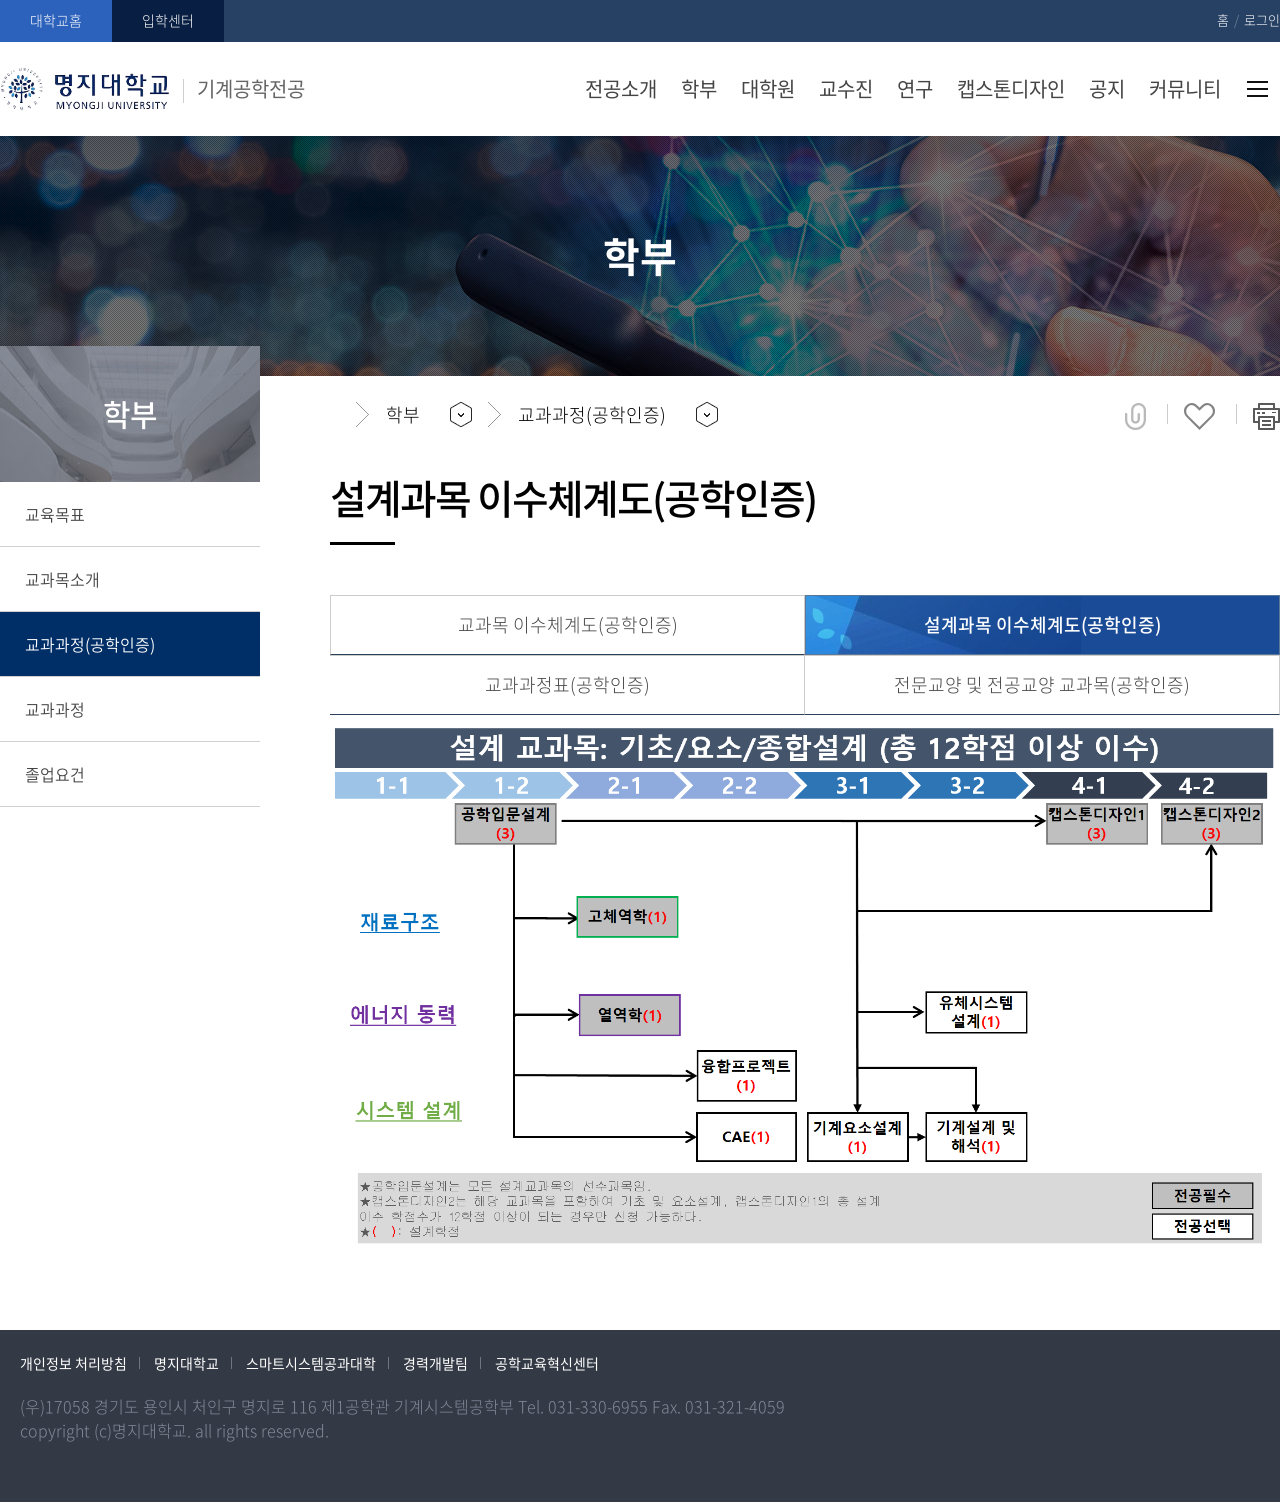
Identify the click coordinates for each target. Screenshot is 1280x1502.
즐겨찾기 (1199, 416)
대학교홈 (56, 20)
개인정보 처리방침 (73, 1363)
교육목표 (55, 514)
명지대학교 (186, 1363)
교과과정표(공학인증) (567, 684)
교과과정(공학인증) (90, 644)
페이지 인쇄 (1266, 416)
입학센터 (168, 20)
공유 (1135, 416)
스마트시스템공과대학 (311, 1363)
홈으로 (335, 415)
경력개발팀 (435, 1363)
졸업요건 (55, 774)
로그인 (1262, 19)
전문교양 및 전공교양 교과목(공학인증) (1042, 684)
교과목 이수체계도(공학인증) (568, 624)
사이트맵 (1257, 89)
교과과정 (55, 709)
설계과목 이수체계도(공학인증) (1042, 624)
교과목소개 (62, 579)
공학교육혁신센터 (547, 1363)
